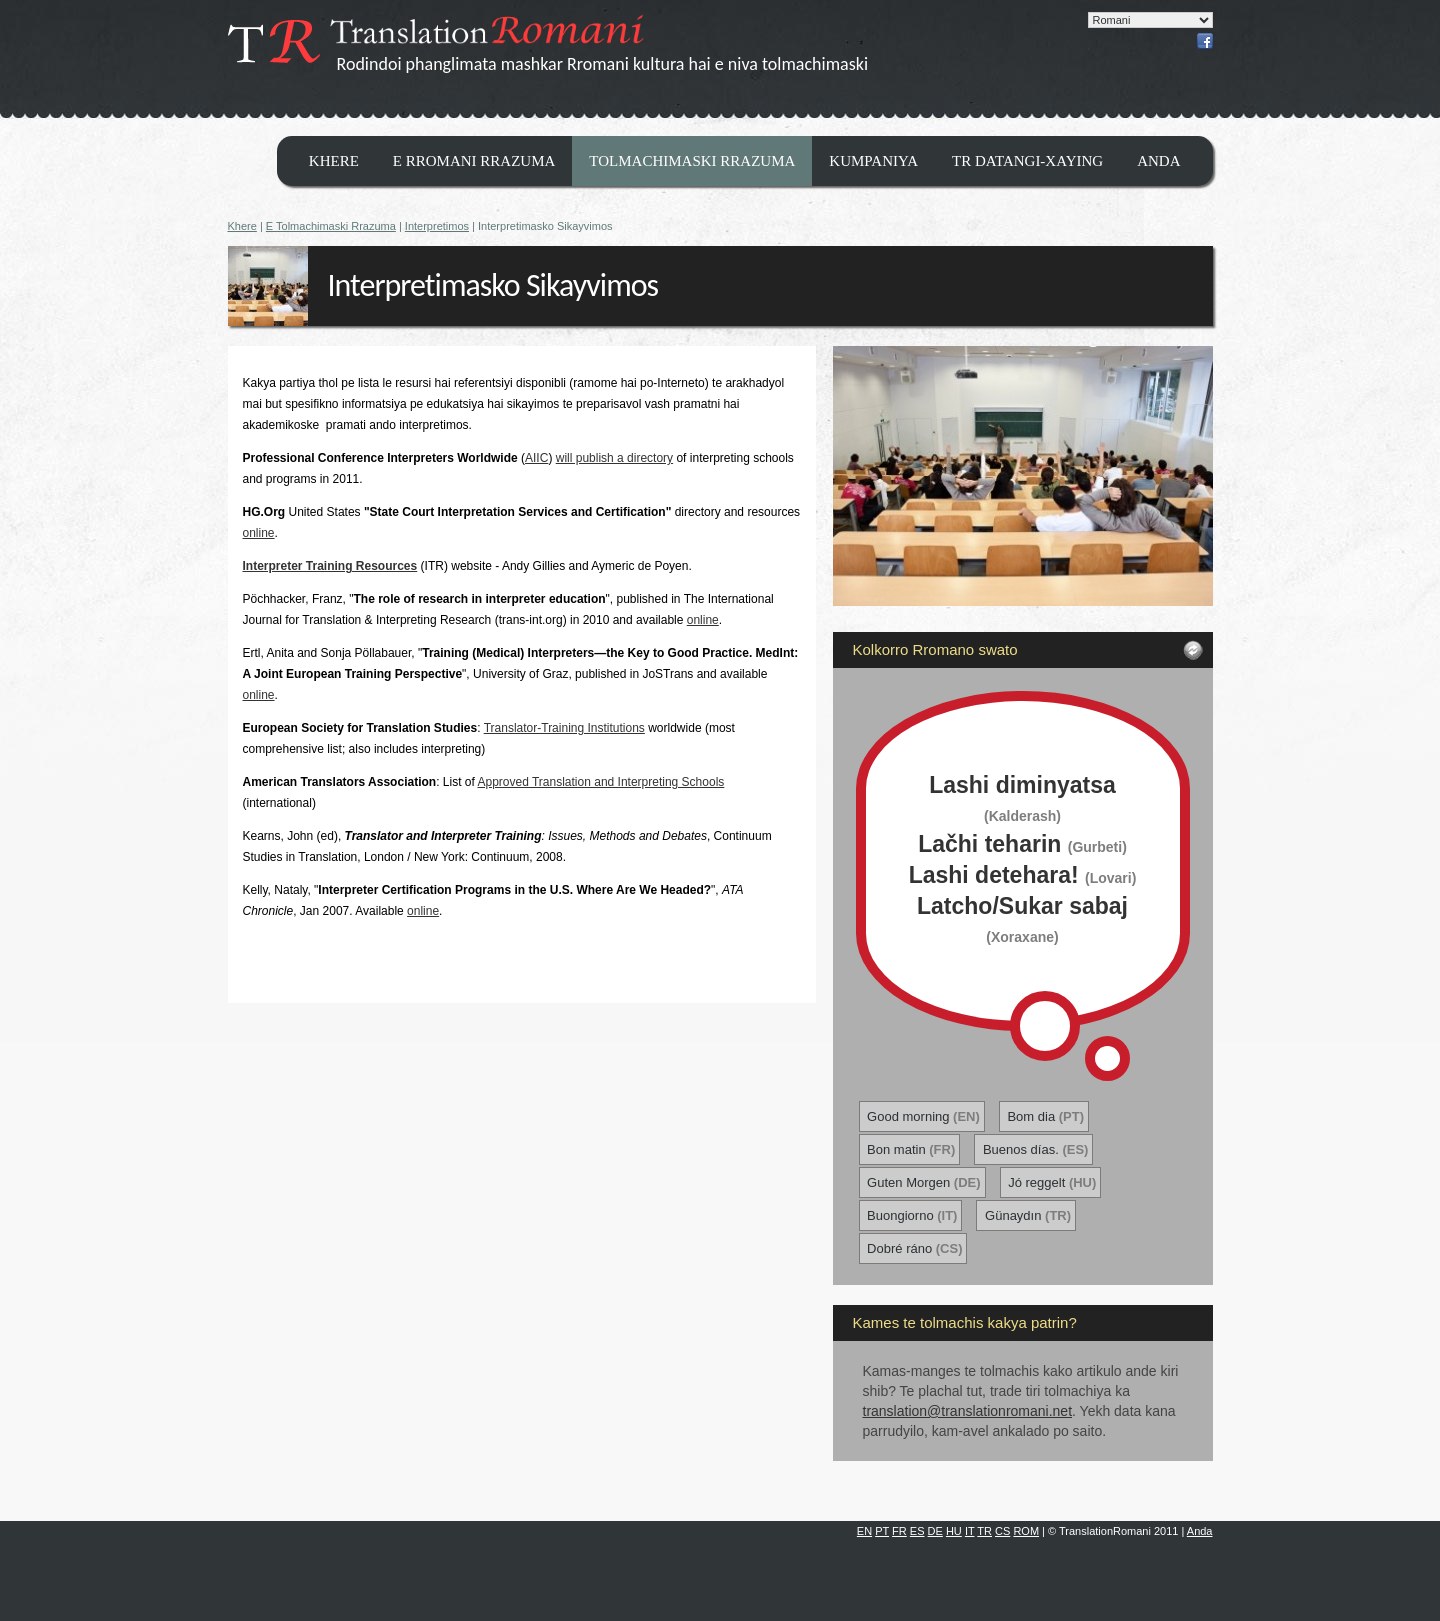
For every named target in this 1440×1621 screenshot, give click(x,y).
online (259, 533)
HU (954, 1531)
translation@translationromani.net (968, 1411)
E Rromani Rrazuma (474, 161)
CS (1002, 1531)
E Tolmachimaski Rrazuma (331, 226)
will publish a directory (614, 458)
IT (970, 1531)
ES (917, 1531)
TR (984, 1531)
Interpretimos (437, 226)
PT (882, 1531)
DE (935, 1531)
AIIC (536, 458)
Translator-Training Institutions (564, 728)
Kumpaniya (873, 161)
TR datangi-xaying (1027, 161)
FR (899, 1531)
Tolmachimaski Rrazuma (692, 161)
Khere (334, 161)
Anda (1158, 161)
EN (864, 1531)
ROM (1026, 1531)
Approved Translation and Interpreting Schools (600, 782)
